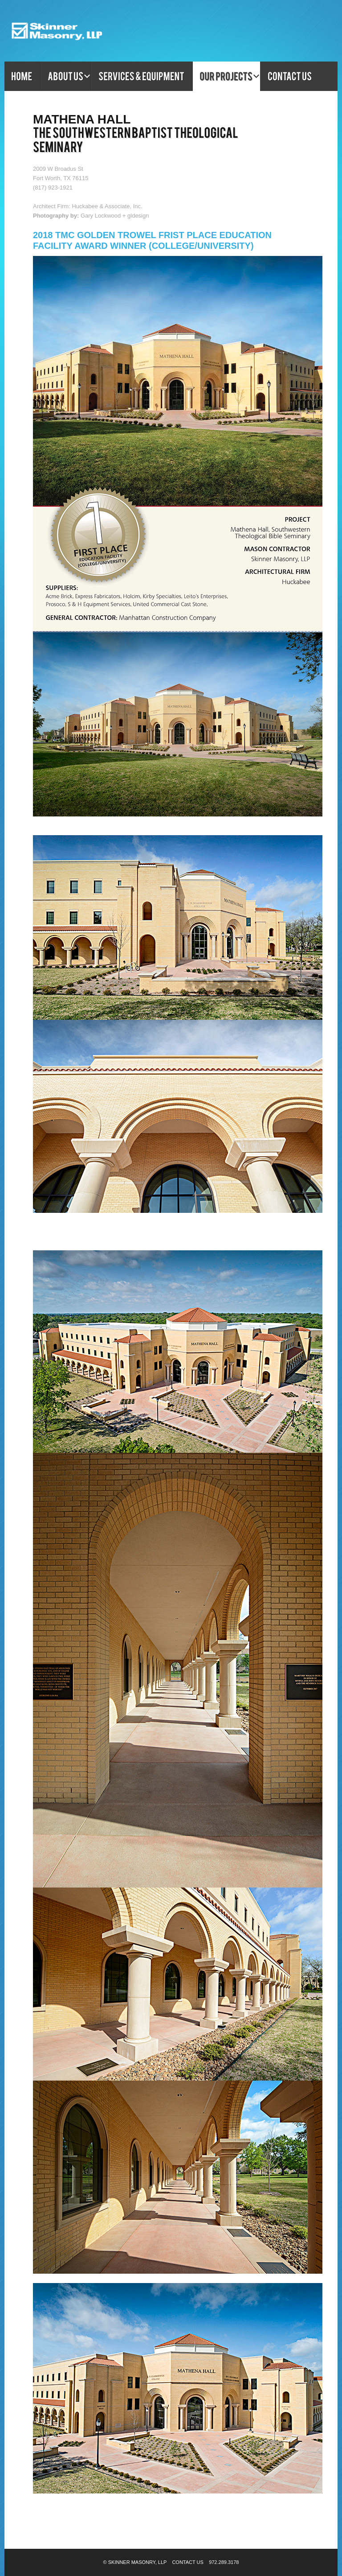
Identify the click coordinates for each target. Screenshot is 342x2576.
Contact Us (188, 2562)
